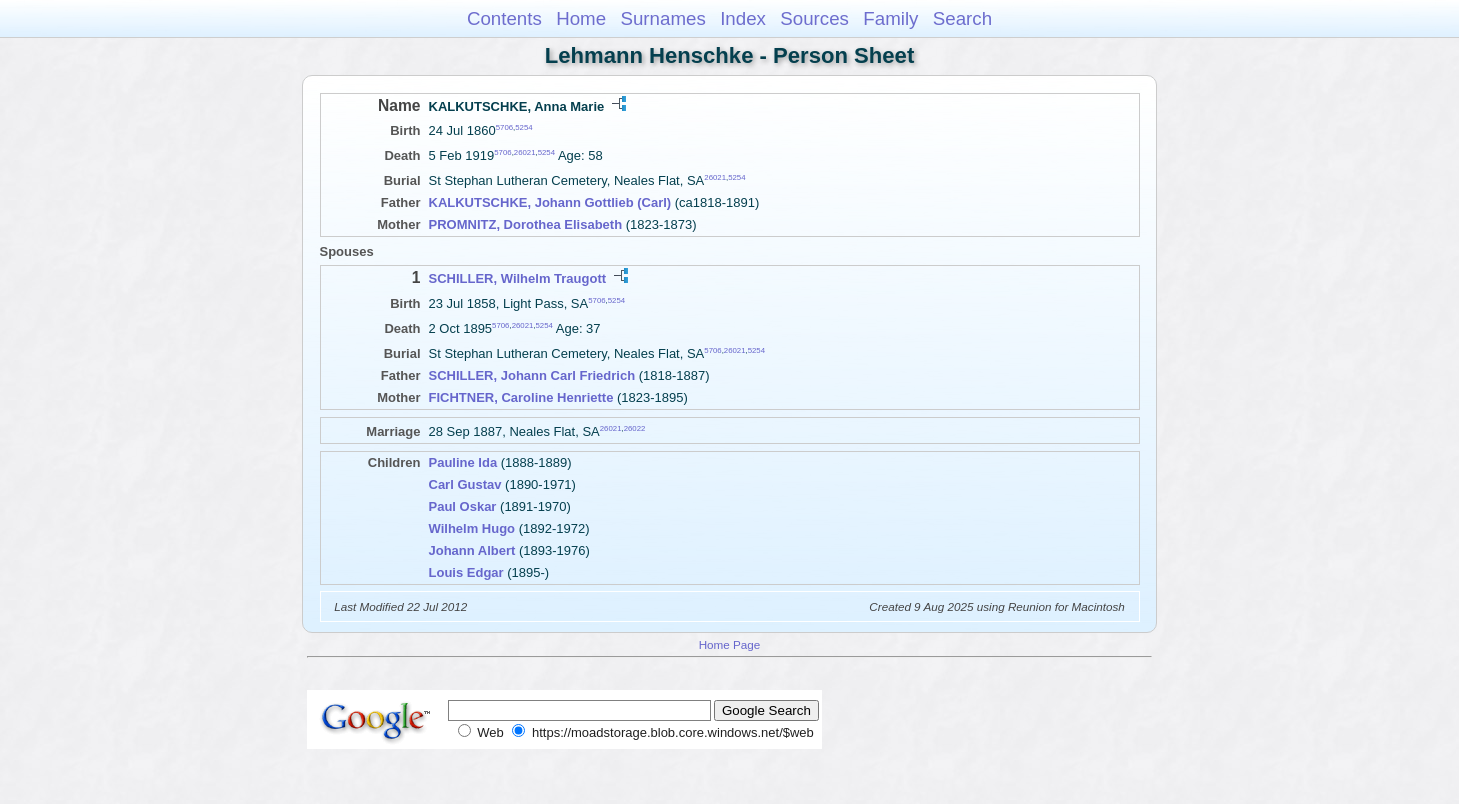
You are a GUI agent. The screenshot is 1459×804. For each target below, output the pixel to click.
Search (962, 18)
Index (743, 18)
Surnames (662, 18)
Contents (504, 18)
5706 (504, 127)
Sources (814, 18)
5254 (523, 127)
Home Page (730, 644)
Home (581, 18)
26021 (525, 152)
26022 (635, 428)
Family (890, 18)
